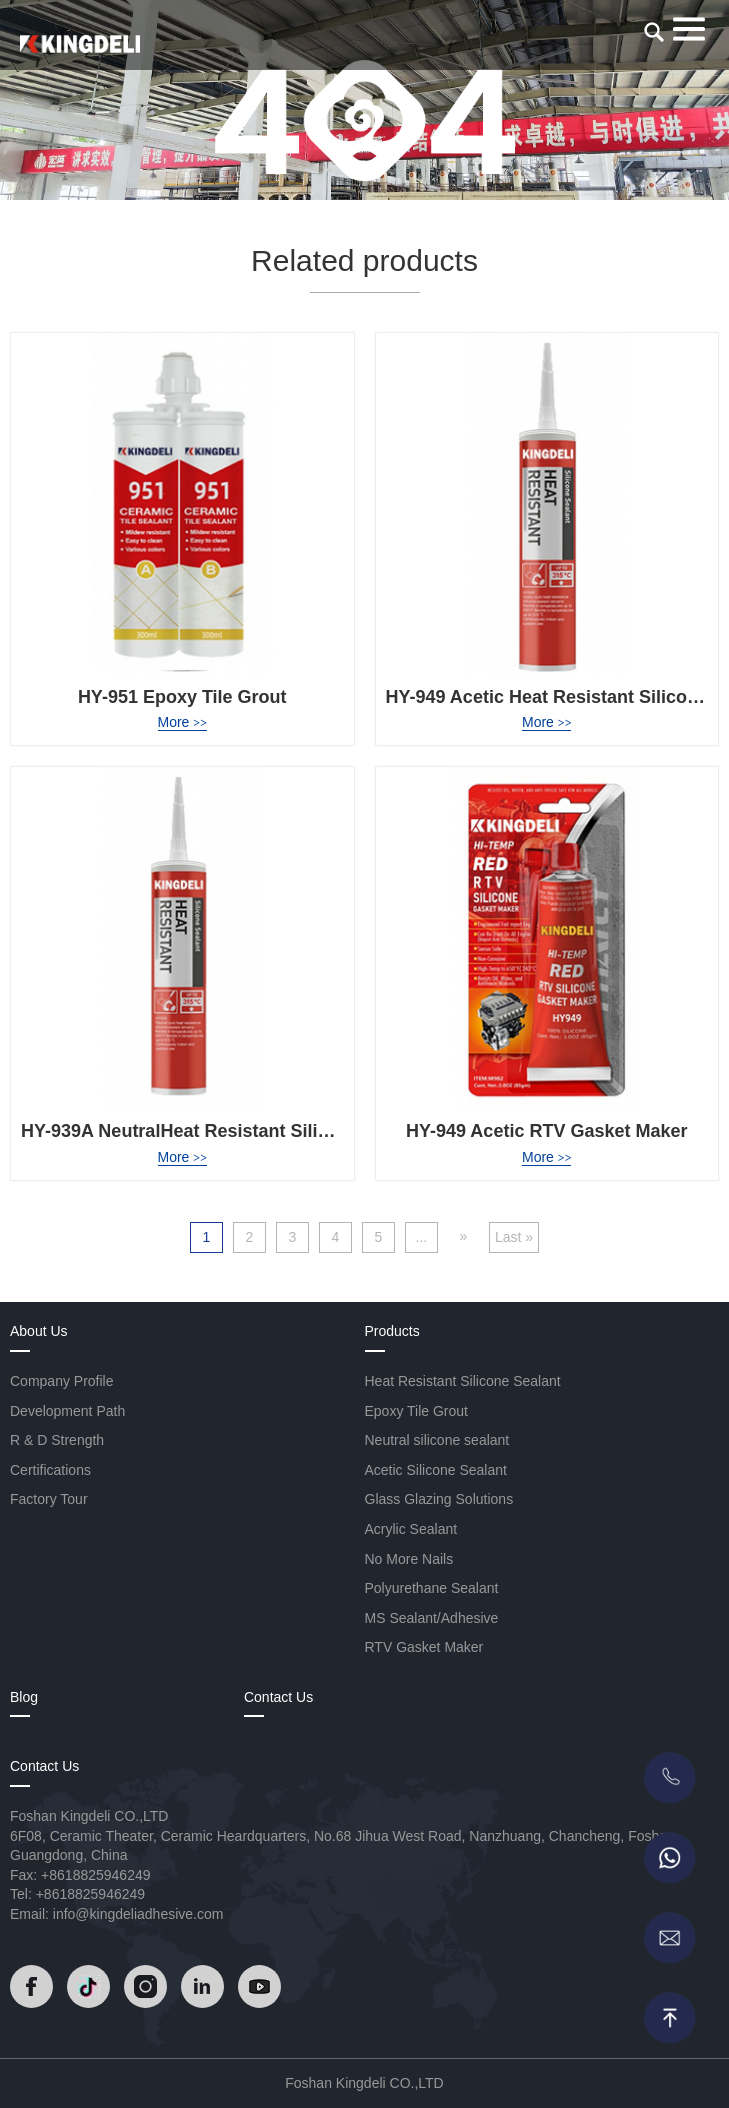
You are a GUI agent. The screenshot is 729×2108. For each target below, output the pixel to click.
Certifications (50, 1470)
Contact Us (278, 1697)
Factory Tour (49, 1499)
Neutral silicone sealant (437, 1440)
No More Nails (409, 1559)
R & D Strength (57, 1440)
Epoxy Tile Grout (417, 1411)
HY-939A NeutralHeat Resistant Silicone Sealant (224, 1131)
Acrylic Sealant (411, 1529)
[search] (654, 32)
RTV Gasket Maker (424, 1647)
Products (392, 1331)
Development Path (67, 1411)
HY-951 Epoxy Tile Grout (182, 697)
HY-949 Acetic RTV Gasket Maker (546, 1131)
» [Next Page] (464, 1236)
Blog (24, 1697)
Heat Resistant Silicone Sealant (463, 1381)
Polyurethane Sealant (432, 1588)
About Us (39, 1331)
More (182, 722)
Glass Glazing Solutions (439, 1499)
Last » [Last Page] (514, 1237)
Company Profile (62, 1381)
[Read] (80, 44)
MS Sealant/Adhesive (432, 1618)
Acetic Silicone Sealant (436, 1470)
